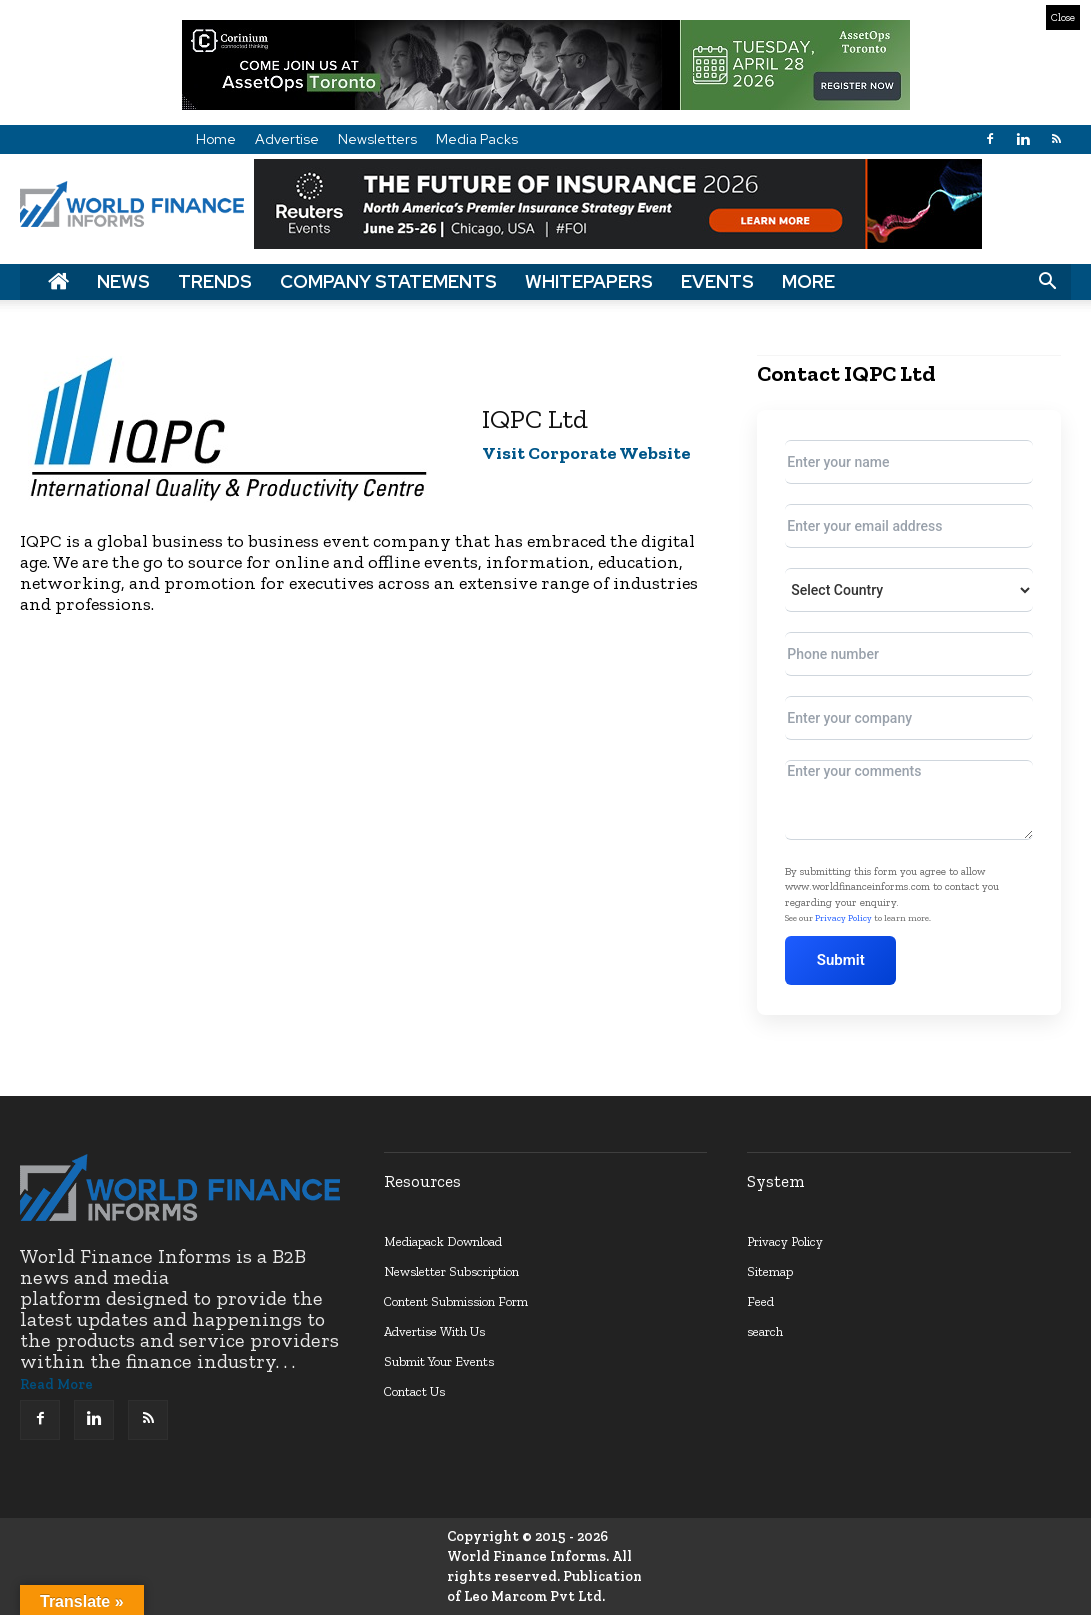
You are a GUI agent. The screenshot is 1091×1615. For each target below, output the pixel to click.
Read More (56, 1384)
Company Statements (388, 281)
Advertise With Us (434, 1331)
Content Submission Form (456, 1301)
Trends (215, 281)
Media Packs (477, 139)
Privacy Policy (843, 918)
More (808, 281)
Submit (841, 960)
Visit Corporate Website (586, 453)
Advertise (287, 139)
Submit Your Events (439, 1361)
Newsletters (377, 139)
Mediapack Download (443, 1241)
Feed (760, 1301)
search (765, 1331)
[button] (1047, 282)
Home (216, 139)
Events (717, 281)
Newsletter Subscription (451, 1271)
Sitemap (770, 1271)
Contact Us (414, 1391)
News (123, 281)
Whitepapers (589, 281)
